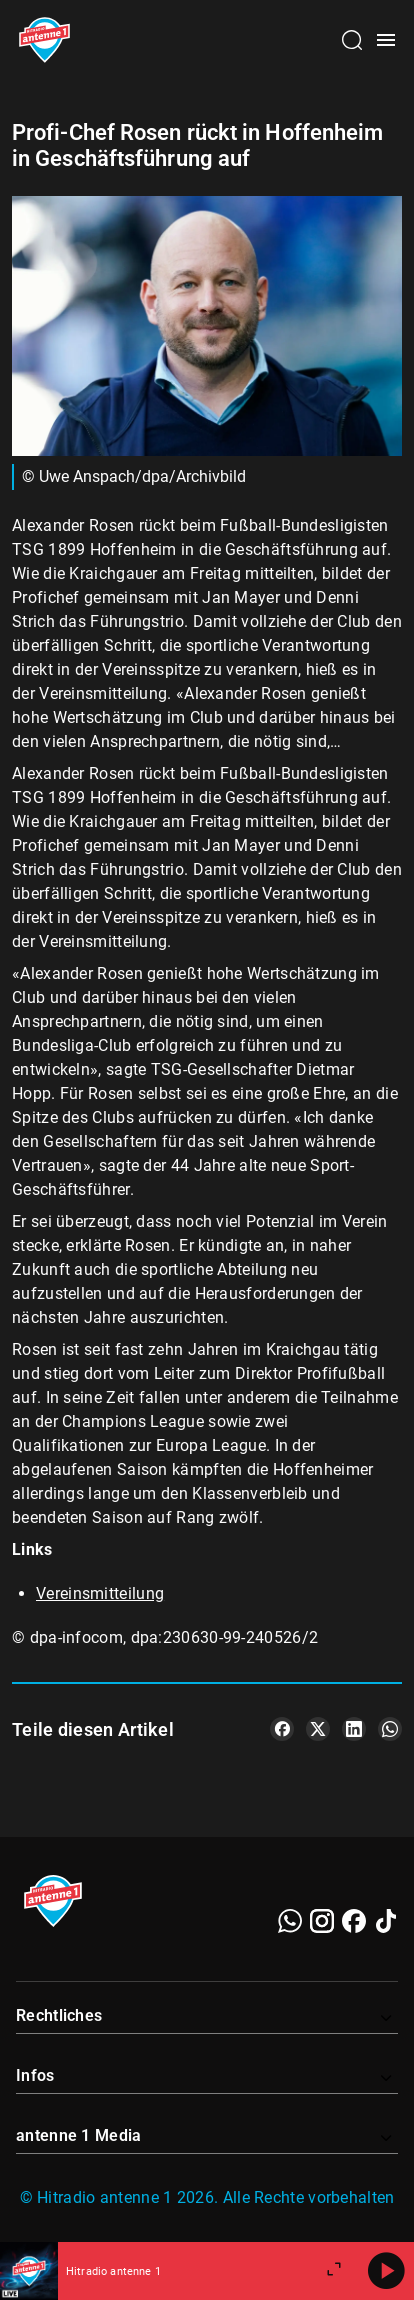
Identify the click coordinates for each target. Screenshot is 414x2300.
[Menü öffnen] (386, 40)
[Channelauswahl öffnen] (352, 40)
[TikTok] (386, 1921)
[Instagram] (322, 1921)
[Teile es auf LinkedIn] (354, 1729)
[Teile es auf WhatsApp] (390, 1729)
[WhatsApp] (290, 1921)
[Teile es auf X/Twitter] (318, 1729)
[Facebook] (354, 1921)
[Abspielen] (386, 2271)
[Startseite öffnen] (44, 40)
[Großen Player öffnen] (334, 2271)
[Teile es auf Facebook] (282, 1729)
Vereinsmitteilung (100, 1593)
